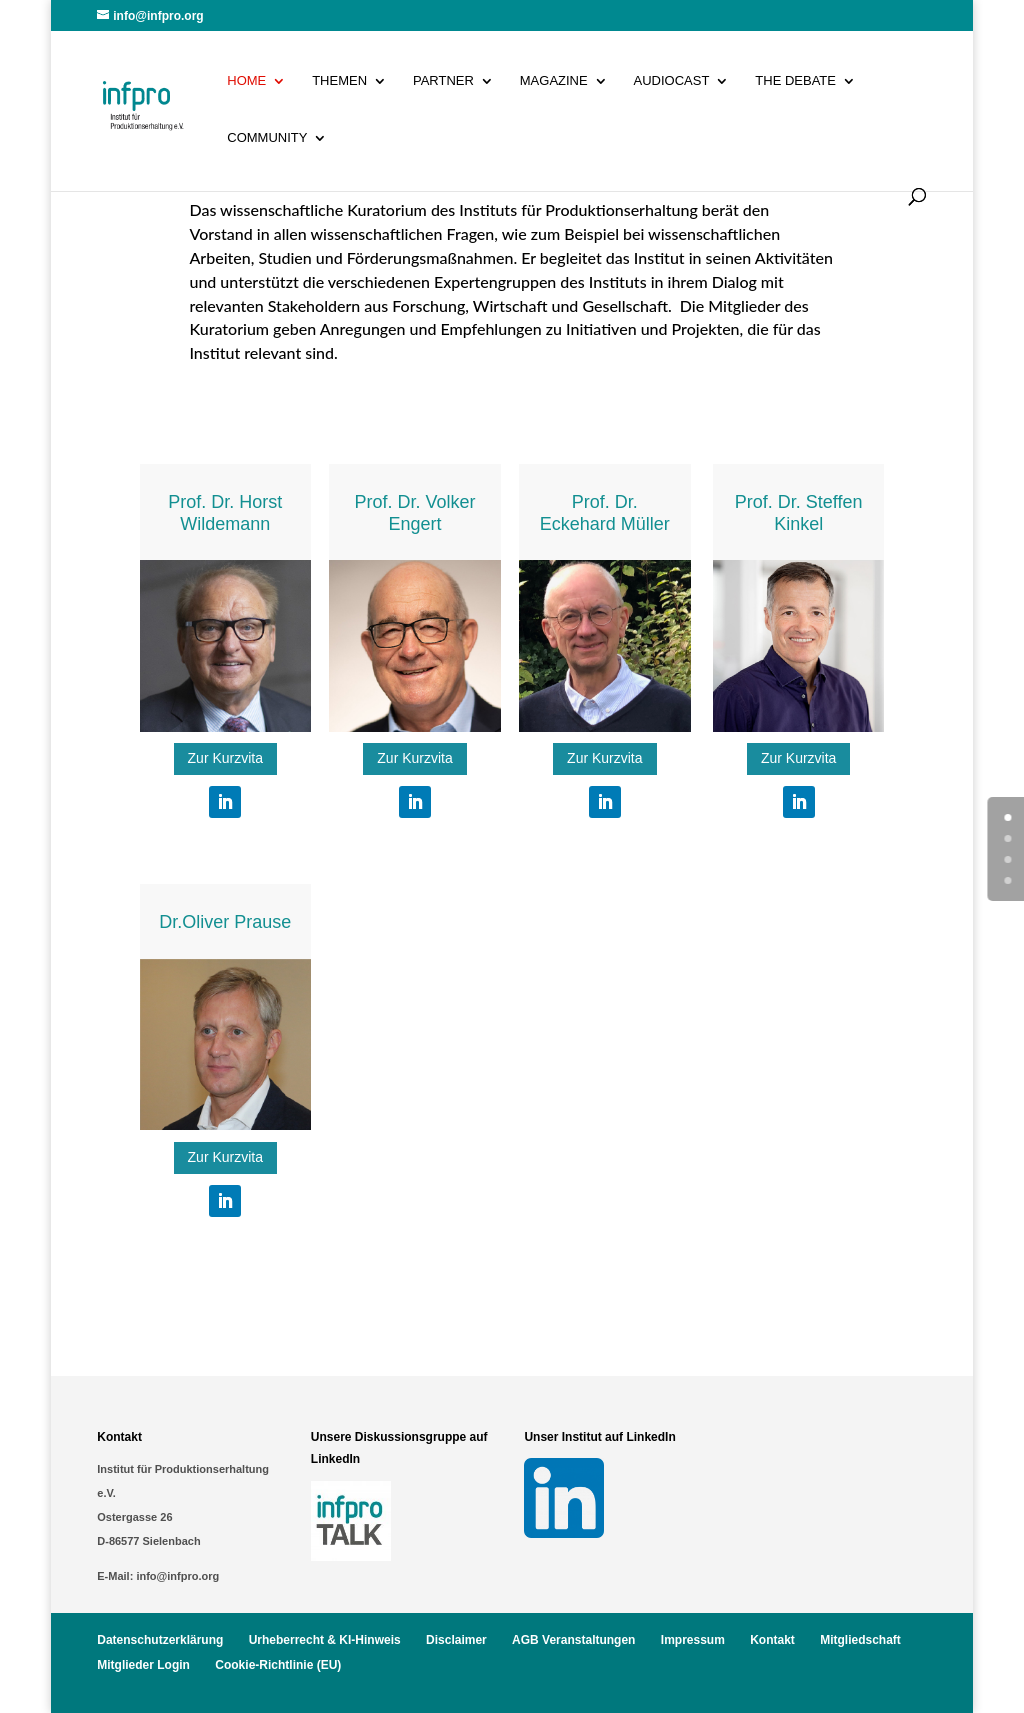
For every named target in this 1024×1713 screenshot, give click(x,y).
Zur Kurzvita (225, 758)
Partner (443, 81)
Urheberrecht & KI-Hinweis (325, 1640)
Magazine (554, 81)
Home (246, 81)
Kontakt (772, 1640)
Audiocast (672, 81)
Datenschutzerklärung (160, 1640)
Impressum (693, 1640)
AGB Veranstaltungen (573, 1640)
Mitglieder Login (143, 1665)
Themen (339, 81)
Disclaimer (456, 1640)
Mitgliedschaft (860, 1640)
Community (267, 138)
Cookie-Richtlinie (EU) (278, 1665)
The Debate (795, 81)
